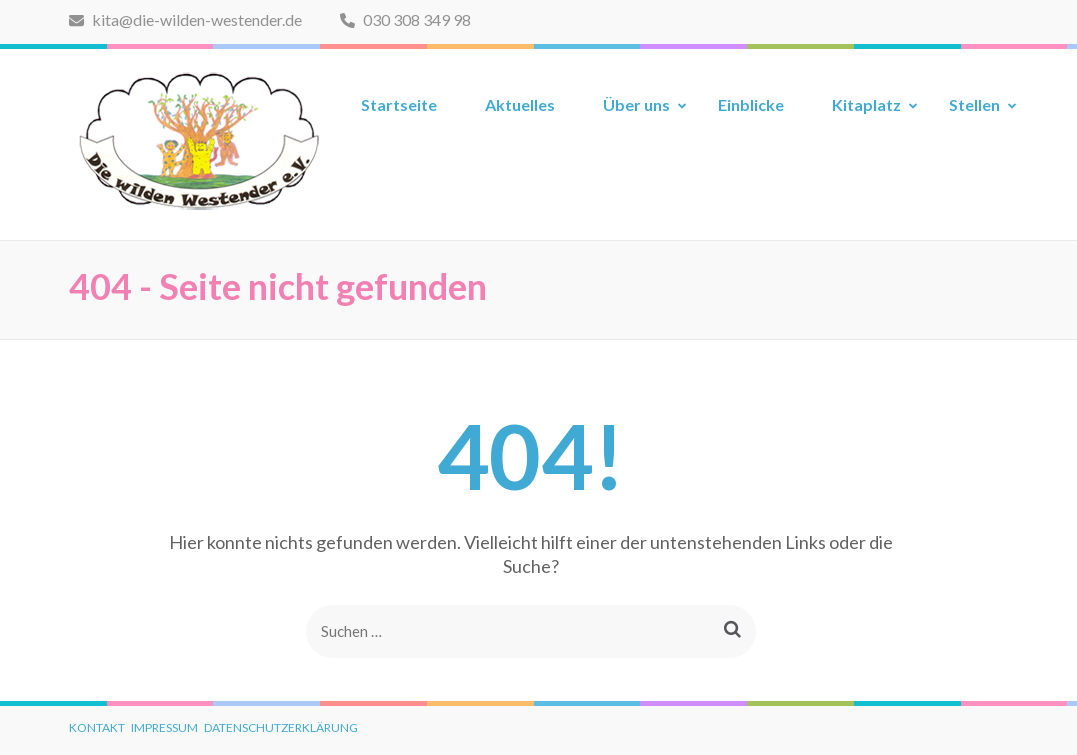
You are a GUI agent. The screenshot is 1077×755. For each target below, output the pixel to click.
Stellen (974, 104)
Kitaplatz (866, 104)
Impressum (164, 727)
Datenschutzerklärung (281, 727)
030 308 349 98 (405, 19)
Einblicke (751, 104)
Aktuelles (520, 104)
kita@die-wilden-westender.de (185, 19)
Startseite (399, 104)
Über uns (636, 104)
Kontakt (97, 727)
